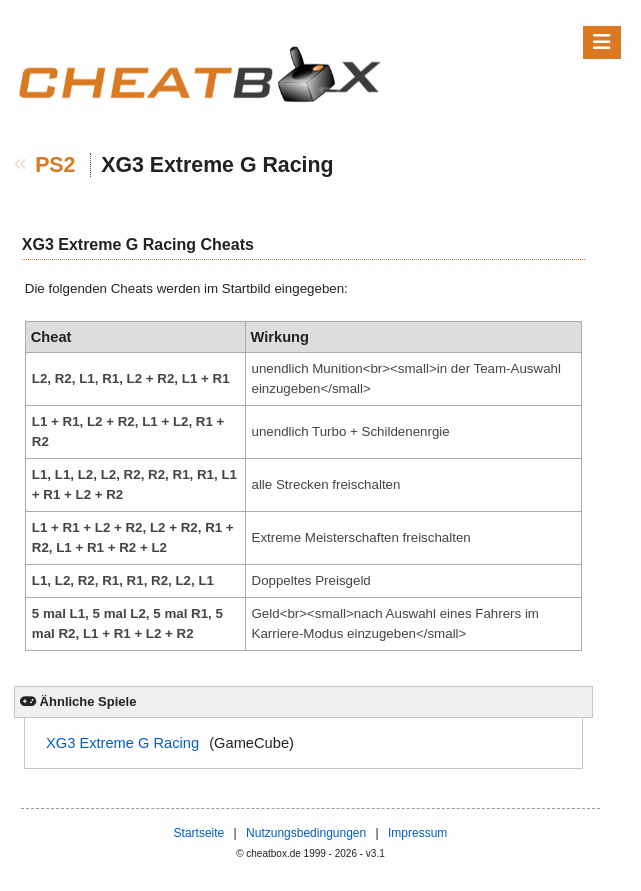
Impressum (417, 833)
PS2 (55, 165)
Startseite (199, 833)
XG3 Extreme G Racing (122, 743)
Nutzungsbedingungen (306, 833)
